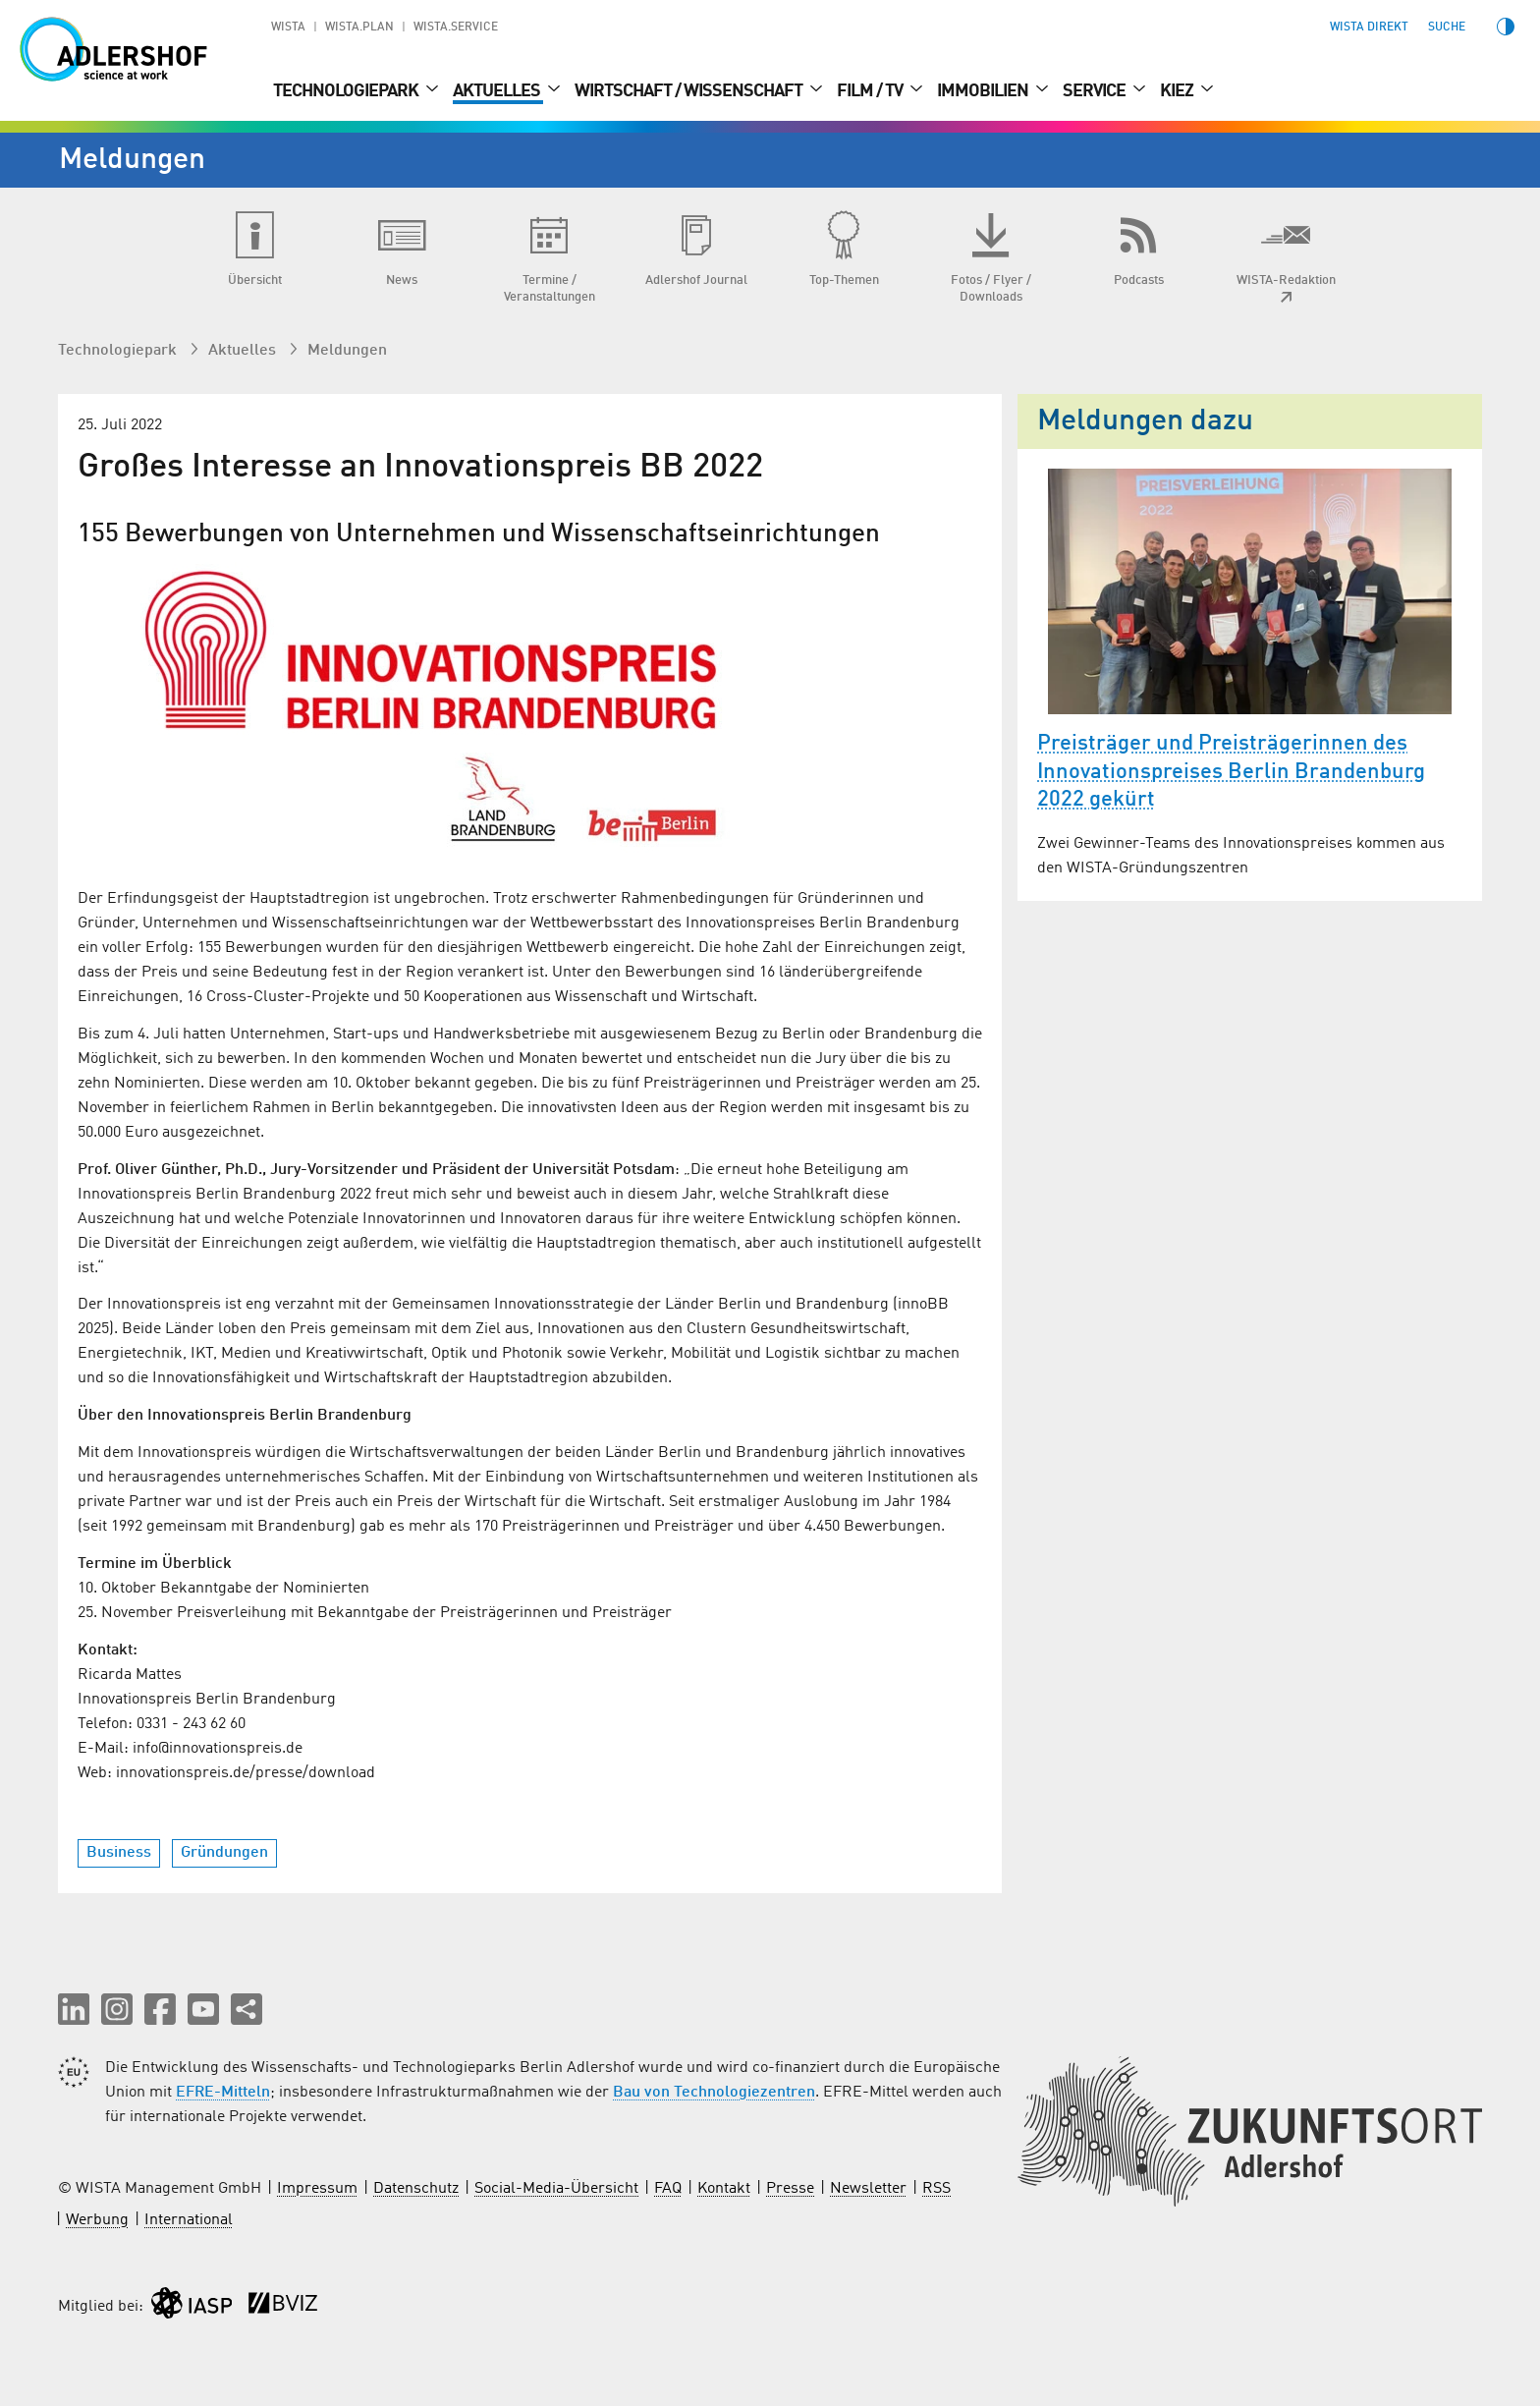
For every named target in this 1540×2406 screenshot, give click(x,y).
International (188, 2220)
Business (118, 1853)
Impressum (317, 2189)
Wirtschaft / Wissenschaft (690, 91)
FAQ (668, 2189)
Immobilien (984, 91)
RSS (936, 2189)
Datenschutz (416, 2189)
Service (1095, 91)
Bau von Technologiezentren (714, 2092)
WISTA (288, 27)
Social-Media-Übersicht (556, 2189)
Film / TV (871, 91)
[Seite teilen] (246, 2009)
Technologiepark (347, 91)
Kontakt (723, 2189)
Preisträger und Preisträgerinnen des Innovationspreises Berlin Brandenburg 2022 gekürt (1231, 772)
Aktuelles (498, 91)
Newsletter (868, 2189)
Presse (790, 2189)
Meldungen (347, 351)
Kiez (1178, 91)
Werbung (97, 2220)
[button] (73, 2009)
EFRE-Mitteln (223, 2092)
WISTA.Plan (359, 27)
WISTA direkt (1369, 27)
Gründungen (224, 1853)
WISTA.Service (455, 27)
